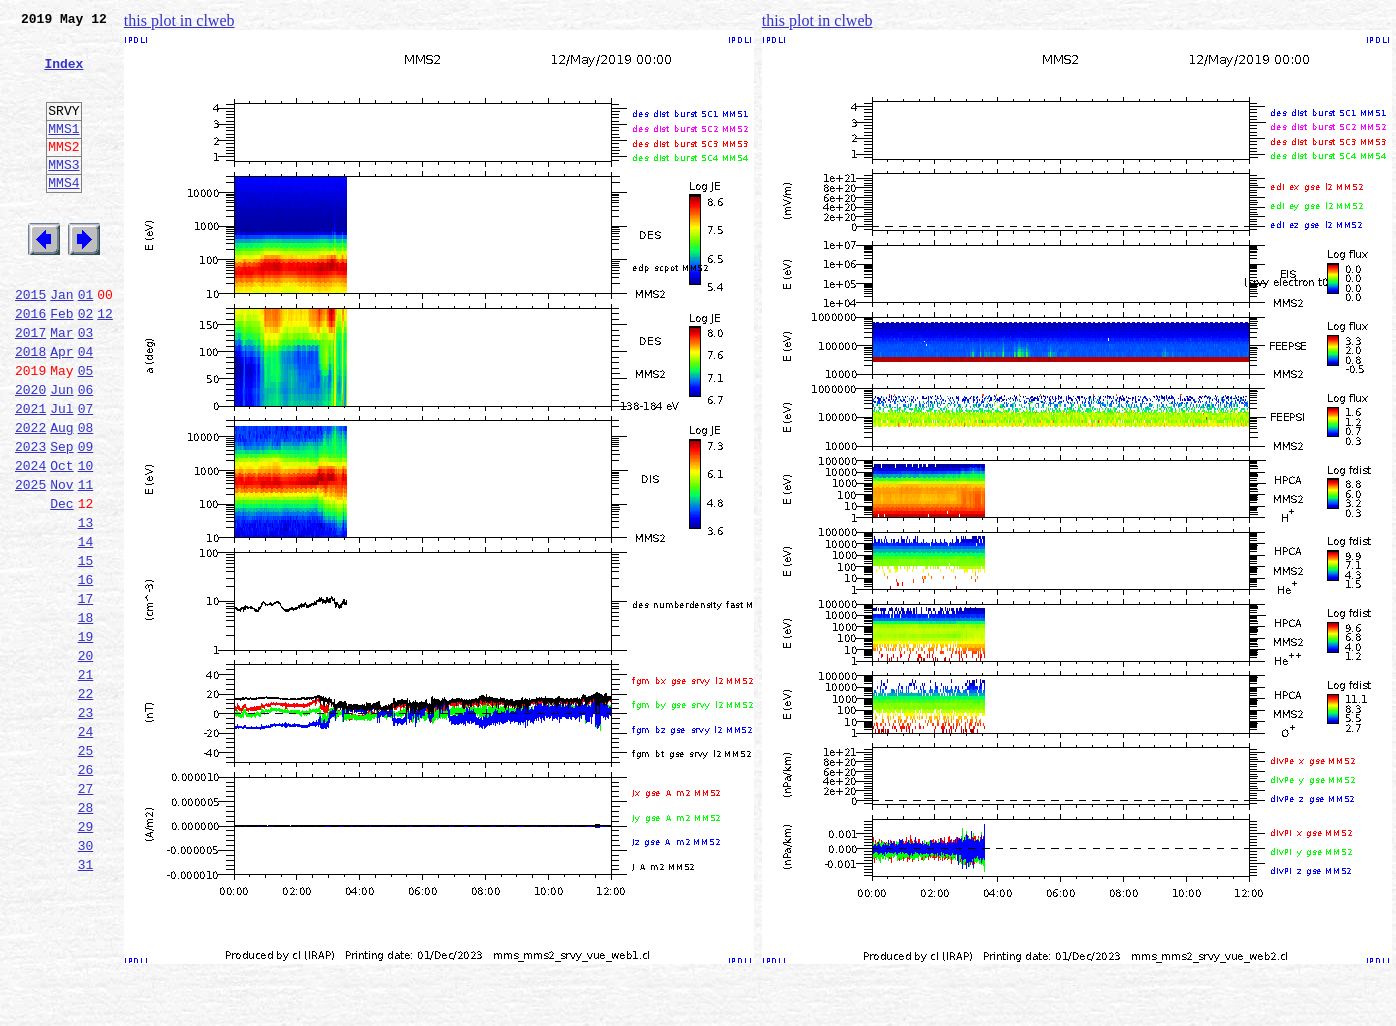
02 (86, 364)
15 (86, 650)
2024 (30, 540)
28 (86, 936)
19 (86, 738)
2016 (30, 364)
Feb (61, 364)
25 (86, 870)
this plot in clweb (179, 20)
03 (86, 386)
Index (63, 75)
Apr (61, 408)
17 (86, 694)
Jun (61, 452)
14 (86, 628)
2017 (30, 386)
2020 (30, 452)
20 (86, 760)
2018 (30, 408)
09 (86, 518)
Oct (61, 540)
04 (86, 408)
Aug (61, 496)
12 (105, 364)
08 (86, 496)
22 (86, 804)
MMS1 (63, 152)
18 (86, 716)
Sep (61, 518)
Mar (61, 386)
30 (86, 980)
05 (86, 430)
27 (86, 914)
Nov (61, 562)
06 (86, 452)
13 (86, 606)
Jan (61, 342)
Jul (61, 474)
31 (86, 1002)
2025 (30, 562)
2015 (30, 342)
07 (86, 474)
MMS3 (63, 194)
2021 (30, 474)
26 (86, 892)
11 (86, 562)
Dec (61, 584)
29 (86, 958)
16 (86, 672)
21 (86, 782)
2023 (30, 518)
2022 (30, 496)
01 (86, 342)
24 (86, 848)
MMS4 (63, 215)
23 (86, 826)
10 (86, 540)
